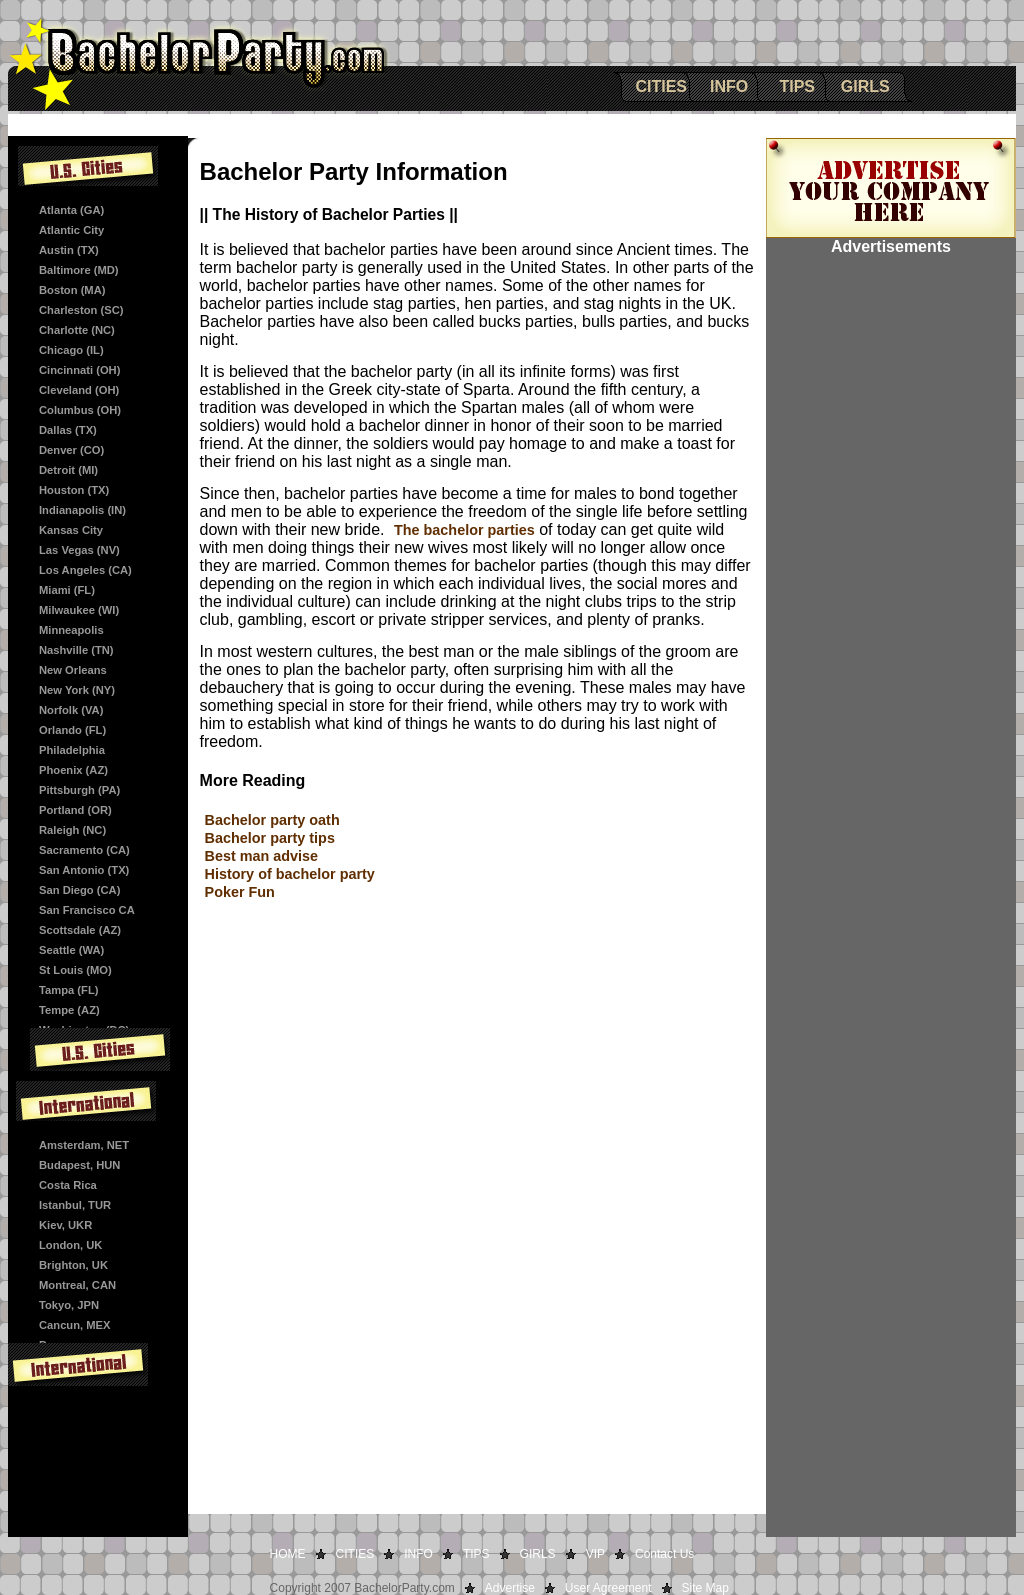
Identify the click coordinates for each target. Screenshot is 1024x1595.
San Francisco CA (87, 910)
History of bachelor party (290, 874)
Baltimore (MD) (79, 270)
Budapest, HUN (79, 1165)
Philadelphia (72, 750)
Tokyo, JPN (69, 1305)
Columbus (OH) (80, 410)
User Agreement (608, 1588)
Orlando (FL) (72, 730)
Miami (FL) (67, 590)
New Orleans (73, 670)
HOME (288, 1554)
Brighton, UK (73, 1265)
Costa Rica (68, 1185)
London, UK (70, 1245)
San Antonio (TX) (84, 870)
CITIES (661, 86)
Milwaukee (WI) (79, 610)
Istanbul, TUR (75, 1205)
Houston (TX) (74, 490)
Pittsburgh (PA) (79, 790)
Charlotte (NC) (77, 330)
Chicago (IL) (71, 350)
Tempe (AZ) (69, 1010)
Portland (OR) (75, 810)
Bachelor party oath (272, 820)
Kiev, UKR (65, 1225)
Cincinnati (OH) (79, 370)
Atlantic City (71, 230)
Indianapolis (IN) (82, 510)
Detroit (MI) (68, 470)
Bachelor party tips (270, 838)
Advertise (510, 1588)
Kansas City (71, 530)
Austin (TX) (69, 250)
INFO (729, 86)
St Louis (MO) (75, 970)
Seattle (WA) (71, 950)
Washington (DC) (84, 1030)
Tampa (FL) (68, 990)
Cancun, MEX (74, 1325)
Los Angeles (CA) (85, 570)
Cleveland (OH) (79, 390)
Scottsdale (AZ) (80, 930)
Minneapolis (71, 630)
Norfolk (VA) (71, 710)
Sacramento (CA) (84, 850)
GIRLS (865, 86)
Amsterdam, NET (84, 1145)
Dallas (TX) (68, 430)
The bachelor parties (464, 530)
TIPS (797, 86)
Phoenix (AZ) (73, 770)
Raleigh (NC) (72, 830)
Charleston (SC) (81, 310)
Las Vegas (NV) (79, 550)
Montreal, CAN (77, 1285)
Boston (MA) (72, 290)
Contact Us (664, 1554)
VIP (595, 1554)
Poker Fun (240, 892)
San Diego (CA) (79, 890)
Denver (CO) (71, 450)
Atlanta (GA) (71, 210)
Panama (60, 1345)
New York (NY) (77, 690)
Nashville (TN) (76, 650)
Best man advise (262, 856)
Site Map (705, 1588)
